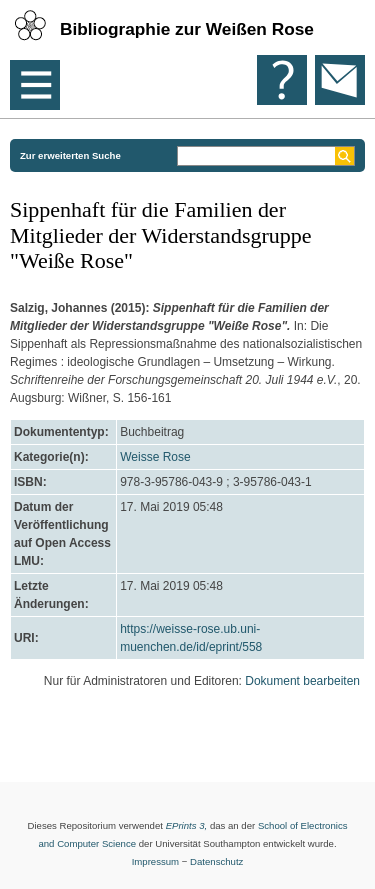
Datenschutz (216, 861)
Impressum (155, 861)
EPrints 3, (187, 825)
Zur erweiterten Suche (70, 155)
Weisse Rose (155, 457)
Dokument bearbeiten (302, 681)
